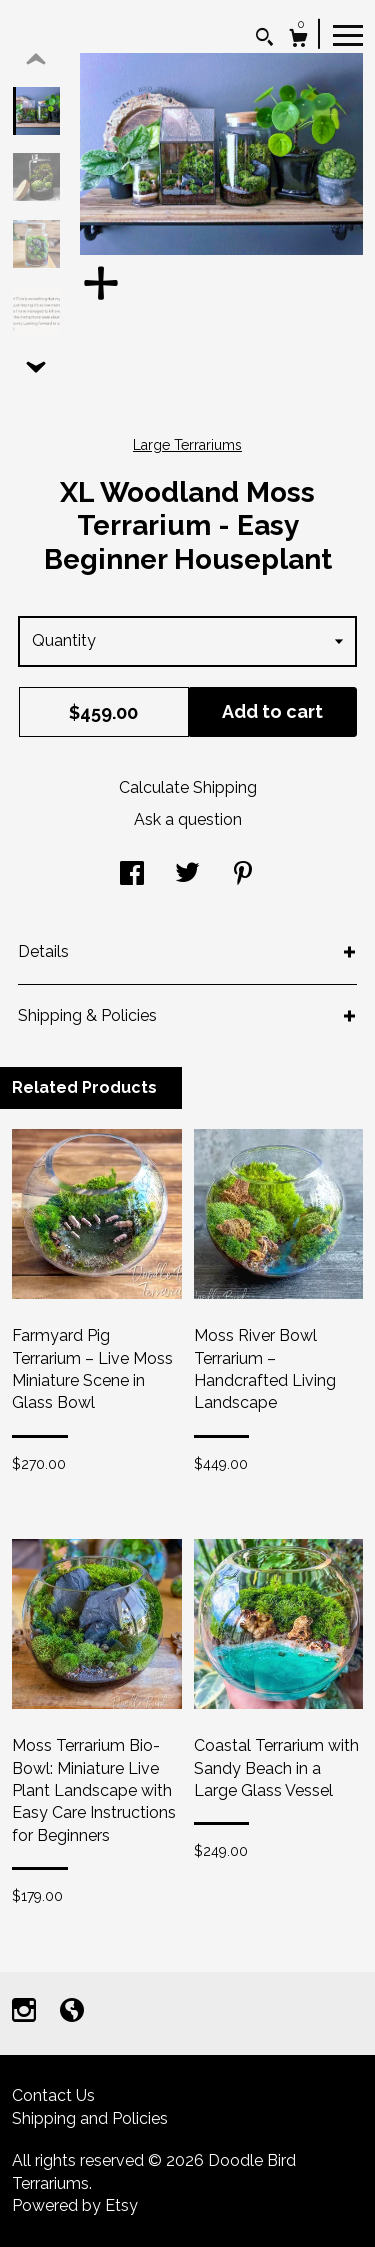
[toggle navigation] (348, 34)
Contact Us (53, 2095)
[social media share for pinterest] (243, 875)
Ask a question (188, 819)
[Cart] (298, 40)
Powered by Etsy (75, 2205)
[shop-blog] (72, 2012)
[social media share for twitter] (187, 875)
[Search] (264, 39)
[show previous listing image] (36, 60)
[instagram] (26, 2012)
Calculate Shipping (188, 787)
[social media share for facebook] (132, 875)
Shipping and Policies (90, 2118)
